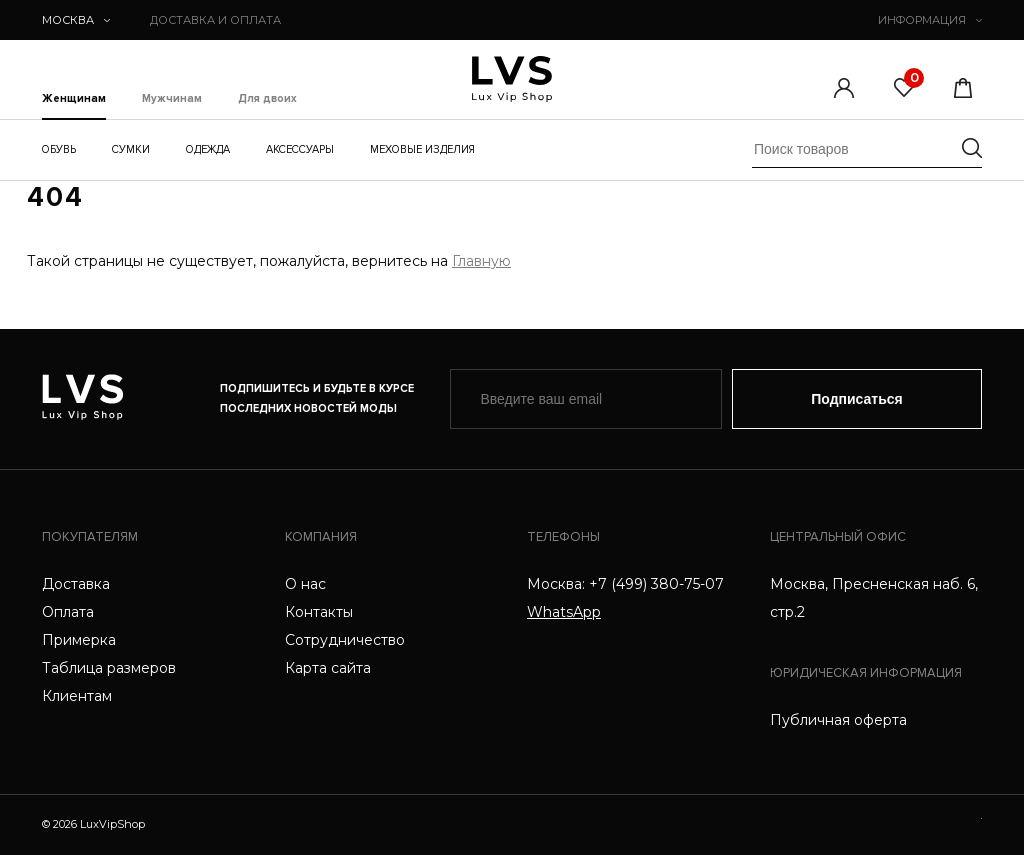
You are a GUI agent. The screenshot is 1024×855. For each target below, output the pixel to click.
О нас (305, 584)
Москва (76, 20)
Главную (481, 261)
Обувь (59, 149)
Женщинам (74, 99)
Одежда (208, 149)
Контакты (319, 612)
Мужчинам (172, 99)
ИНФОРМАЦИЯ (930, 20)
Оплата (68, 612)
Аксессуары (300, 149)
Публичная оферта (838, 720)
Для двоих (267, 99)
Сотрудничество (345, 640)
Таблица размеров (109, 668)
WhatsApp (564, 612)
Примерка (79, 640)
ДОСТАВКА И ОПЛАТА (215, 20)
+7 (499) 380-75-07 (656, 584)
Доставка (76, 584)
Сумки (131, 149)
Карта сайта (328, 668)
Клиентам (77, 696)
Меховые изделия (422, 149)
